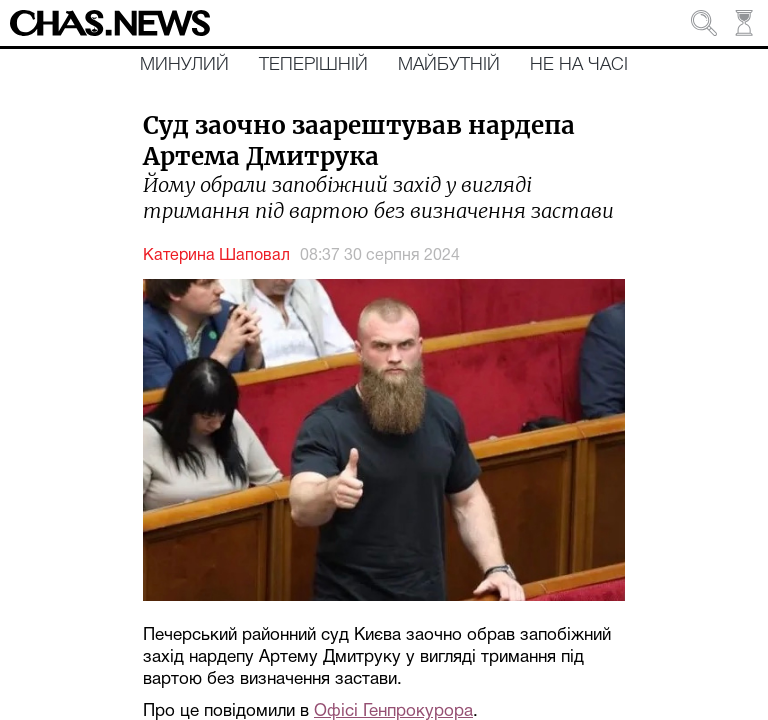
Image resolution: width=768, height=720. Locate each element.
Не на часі (579, 65)
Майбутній (449, 65)
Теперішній (313, 65)
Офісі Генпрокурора (393, 711)
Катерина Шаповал (216, 256)
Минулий (184, 65)
